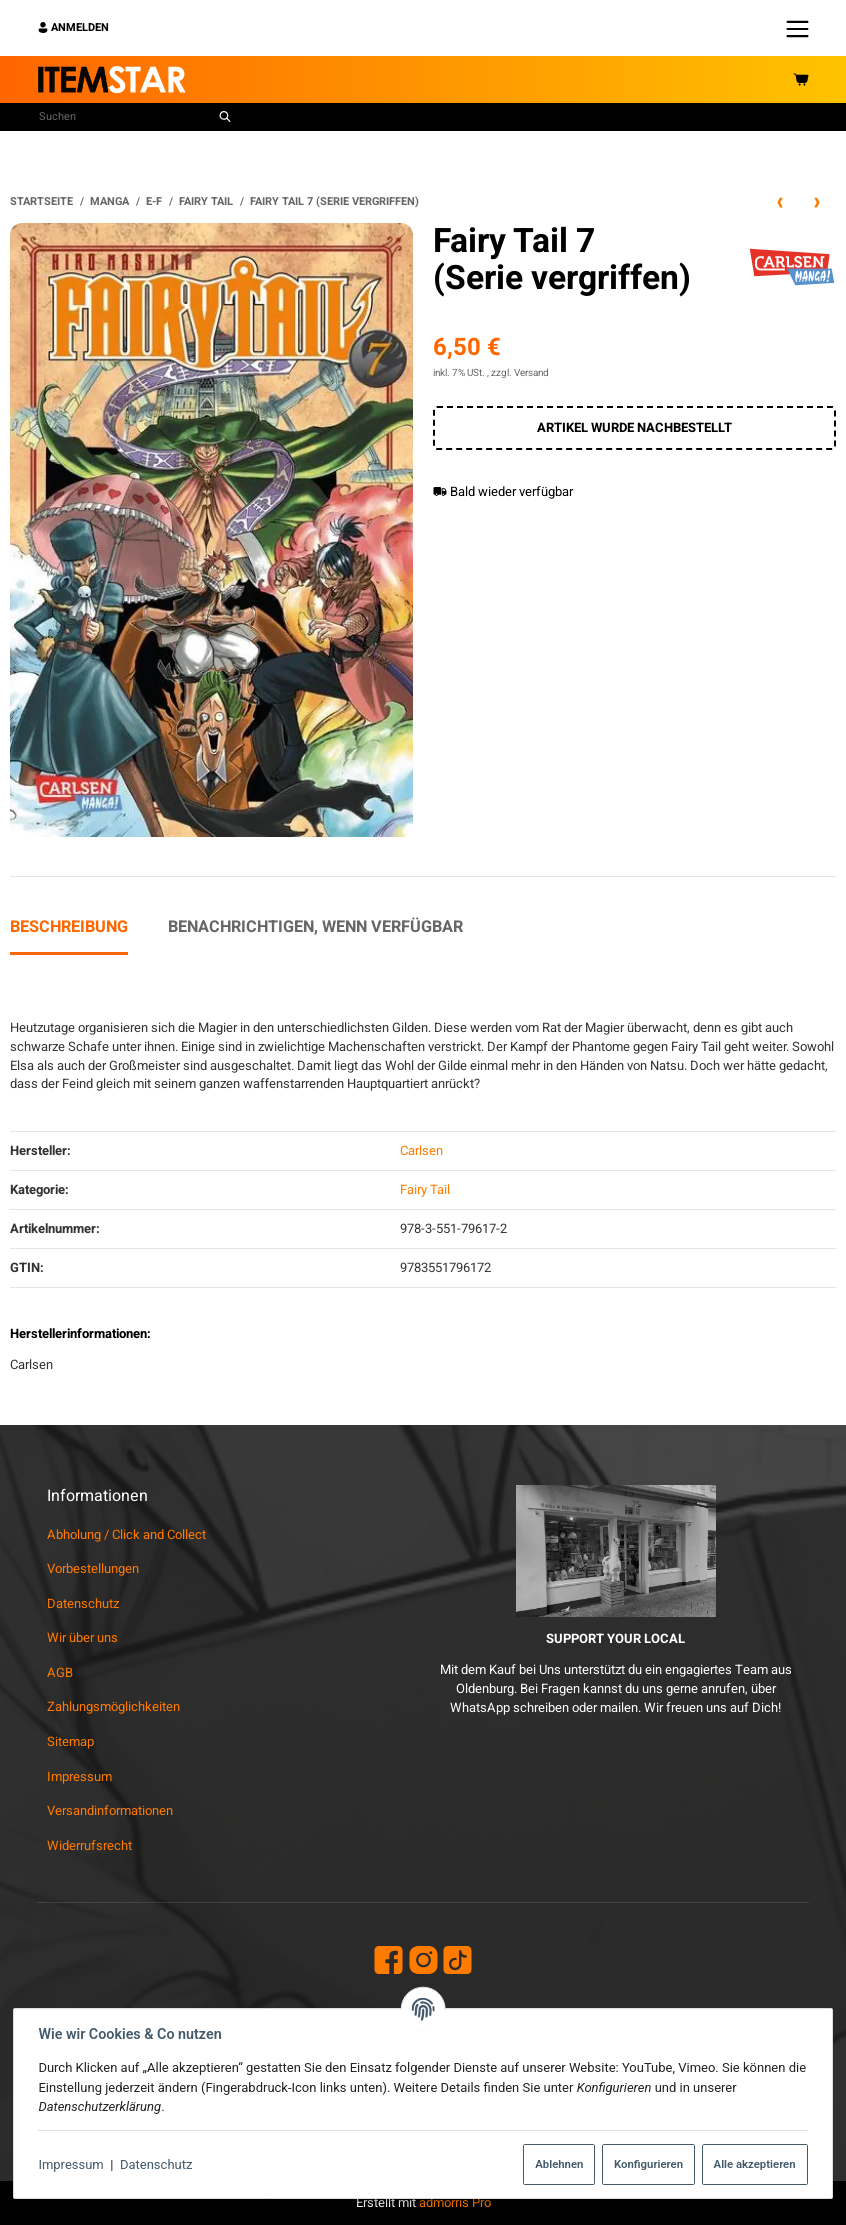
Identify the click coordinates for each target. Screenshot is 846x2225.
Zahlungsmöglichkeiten (113, 1706)
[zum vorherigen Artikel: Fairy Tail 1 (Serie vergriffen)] (779, 202)
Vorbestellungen (93, 1568)
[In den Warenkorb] (634, 428)
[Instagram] (423, 1961)
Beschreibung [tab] (69, 927)
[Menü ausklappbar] (797, 28)
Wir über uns (82, 1637)
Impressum (72, 2164)
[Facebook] (388, 1961)
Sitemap (70, 1741)
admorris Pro (455, 2202)
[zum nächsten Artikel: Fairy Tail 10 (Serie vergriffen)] (817, 202)
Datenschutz (158, 2164)
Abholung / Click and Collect (126, 1534)
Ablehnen (558, 2164)
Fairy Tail (425, 1189)
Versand (531, 373)
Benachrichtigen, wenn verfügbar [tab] (315, 927)
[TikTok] (457, 1961)
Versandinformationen (110, 1810)
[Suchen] (125, 117)
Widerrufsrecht (89, 1845)
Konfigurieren (646, 2164)
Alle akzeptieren (753, 2164)
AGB (60, 1672)
